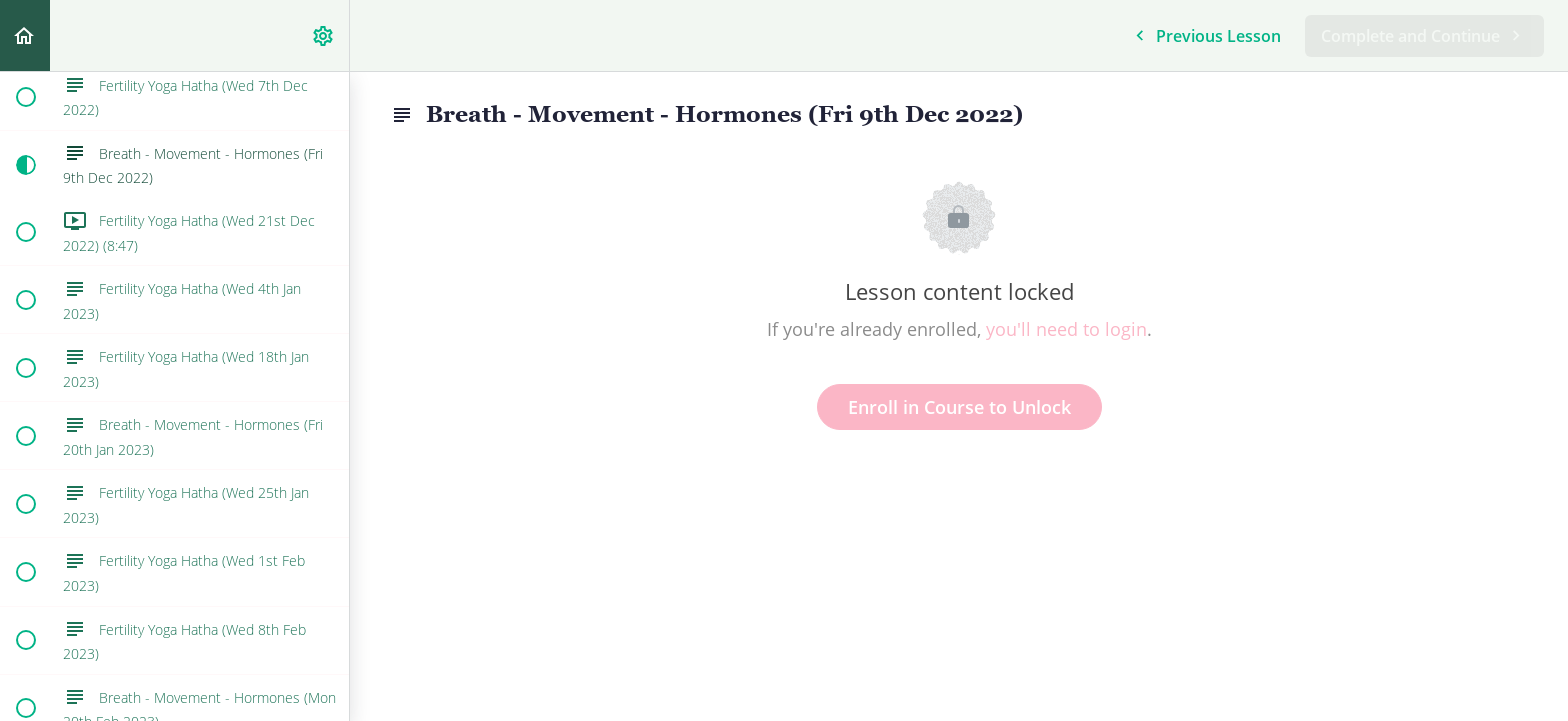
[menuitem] (324, 35)
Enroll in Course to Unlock (959, 407)
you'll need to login (1066, 329)
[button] (25, 35)
